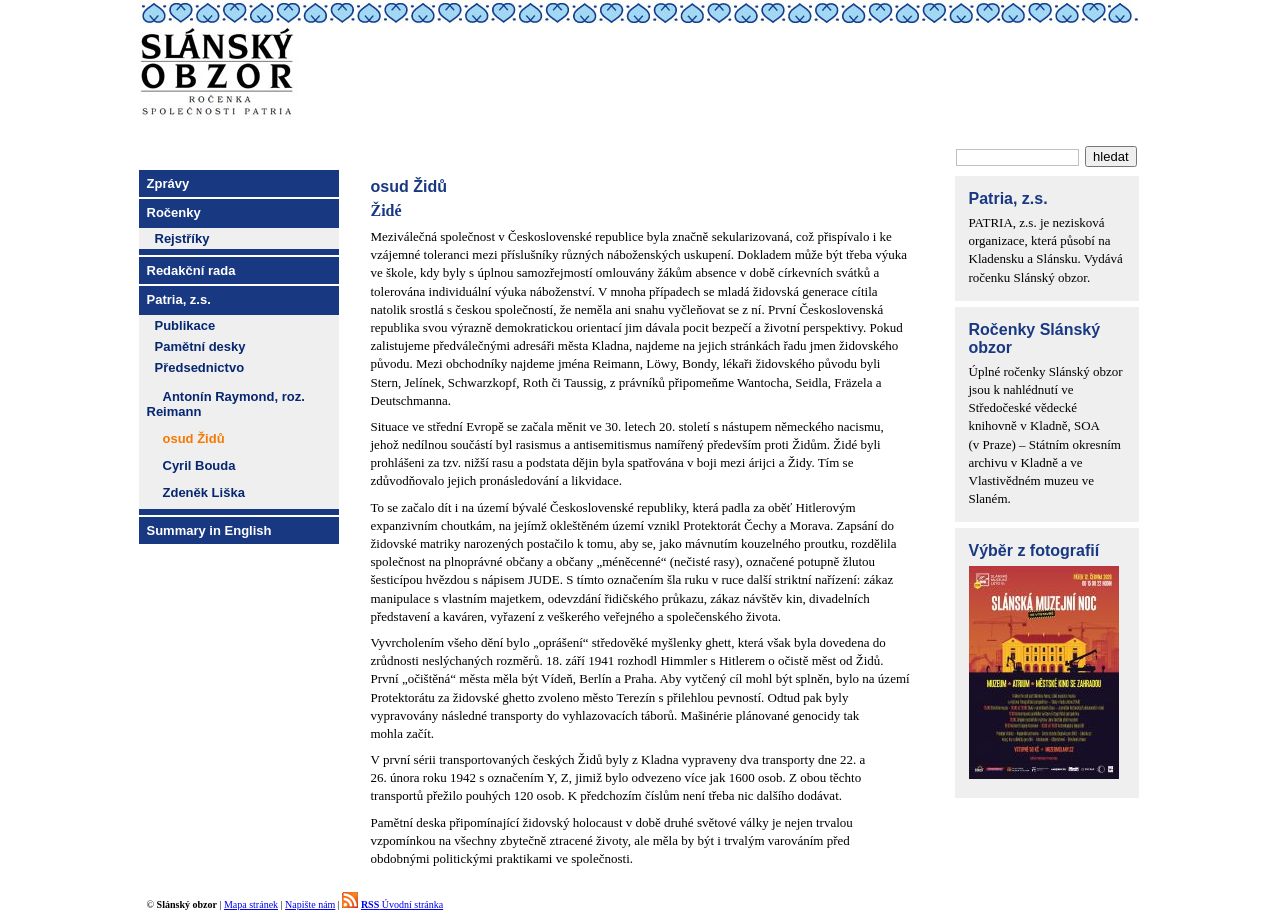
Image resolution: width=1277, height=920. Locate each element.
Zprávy (168, 183)
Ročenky (174, 212)
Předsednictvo (200, 367)
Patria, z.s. (179, 299)
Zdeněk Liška (204, 492)
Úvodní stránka (402, 904)
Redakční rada (191, 270)
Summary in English (209, 530)
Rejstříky (182, 238)
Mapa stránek (251, 904)
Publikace (185, 325)
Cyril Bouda (199, 465)
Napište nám (310, 904)
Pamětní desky (200, 346)
